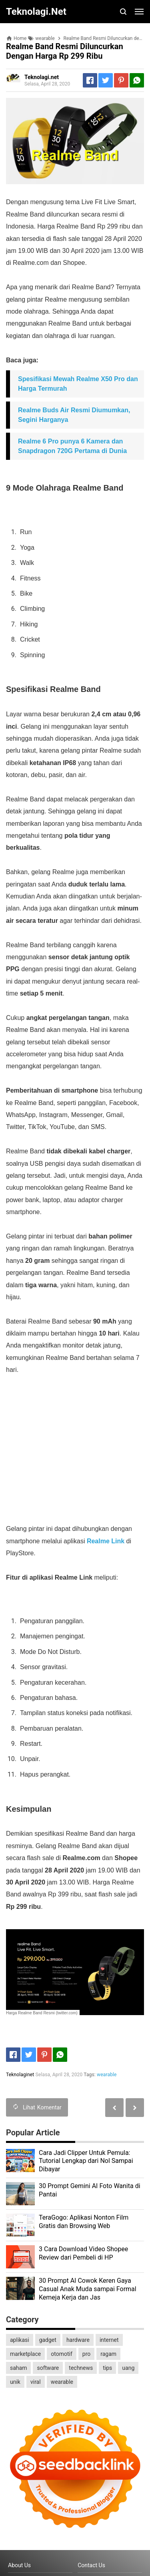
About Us (19, 2565)
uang (128, 2368)
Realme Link (105, 1541)
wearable (107, 2074)
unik (15, 2382)
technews (81, 2368)
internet (109, 2340)
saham (18, 2368)
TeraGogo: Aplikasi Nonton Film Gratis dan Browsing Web (83, 2222)
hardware (78, 2340)
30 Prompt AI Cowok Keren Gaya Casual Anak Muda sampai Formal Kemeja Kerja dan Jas (87, 2289)
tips (107, 2368)
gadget (47, 2340)
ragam (108, 2354)
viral (35, 2382)
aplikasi (19, 2340)
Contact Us (91, 2565)
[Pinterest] (121, 80)
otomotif (61, 2354)
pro (86, 2354)
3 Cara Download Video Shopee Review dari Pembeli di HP (83, 2253)
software (48, 2368)
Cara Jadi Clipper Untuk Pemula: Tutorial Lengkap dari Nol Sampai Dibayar (86, 2161)
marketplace (25, 2354)
